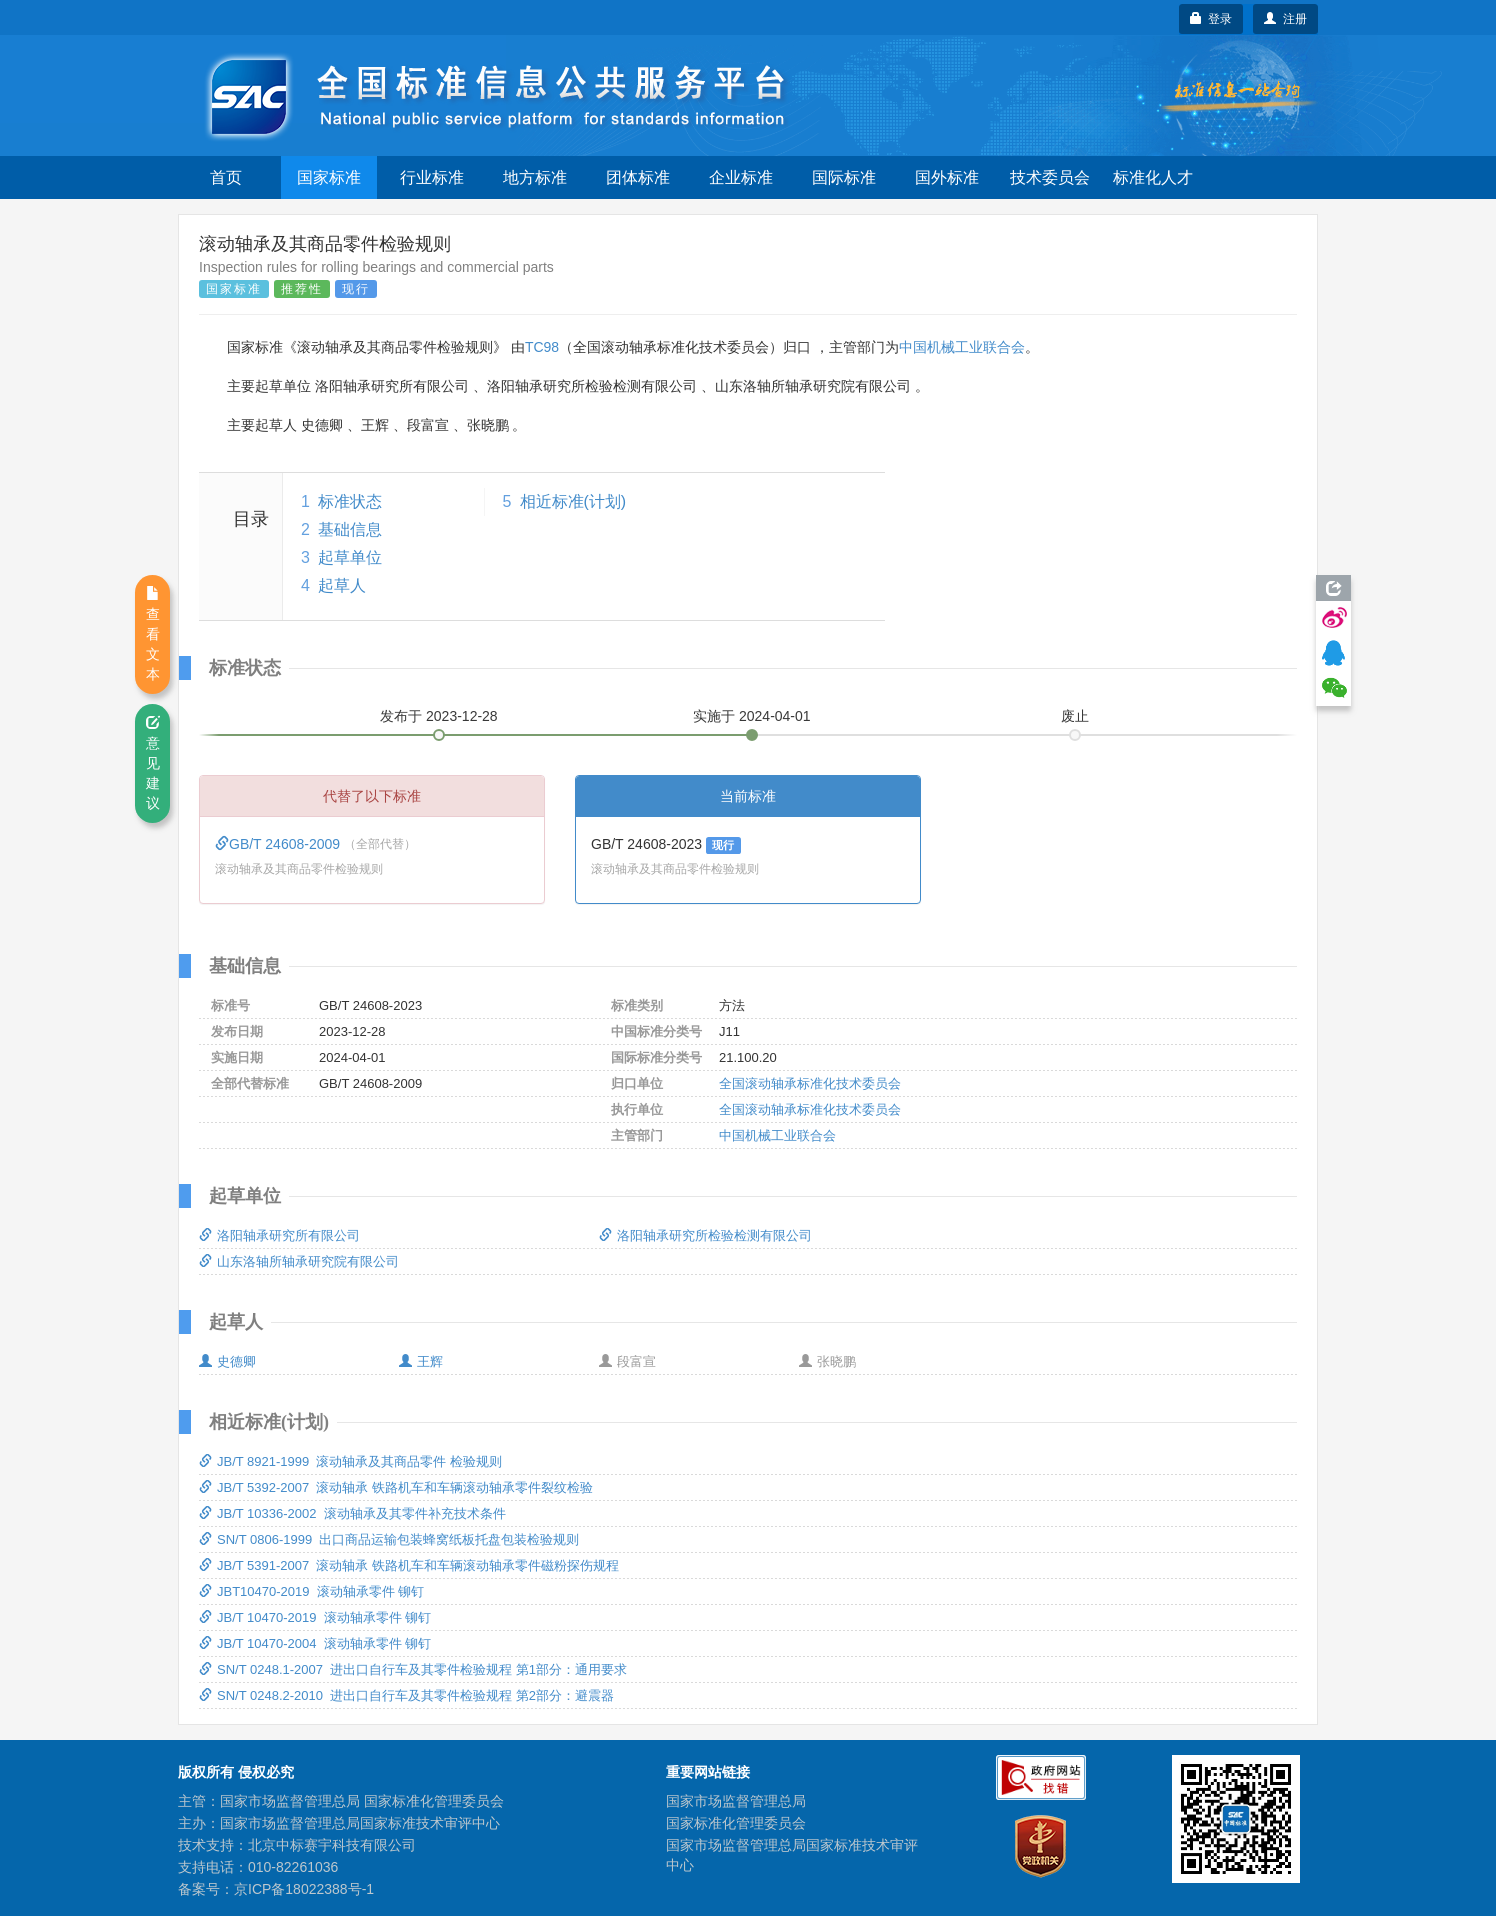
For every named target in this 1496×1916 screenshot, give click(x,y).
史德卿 (227, 1361)
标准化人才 (1153, 177)
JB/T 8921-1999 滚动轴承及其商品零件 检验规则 (350, 1461)
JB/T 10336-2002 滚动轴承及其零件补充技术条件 (352, 1513)
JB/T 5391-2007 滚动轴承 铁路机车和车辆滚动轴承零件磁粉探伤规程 (409, 1565)
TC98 (542, 347)
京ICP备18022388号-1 (304, 1889)
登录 (1211, 19)
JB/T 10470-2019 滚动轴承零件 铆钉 (315, 1617)
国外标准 (947, 177)
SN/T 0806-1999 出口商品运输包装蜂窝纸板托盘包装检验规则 (389, 1539)
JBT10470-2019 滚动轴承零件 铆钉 (311, 1591)
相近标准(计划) (573, 501)
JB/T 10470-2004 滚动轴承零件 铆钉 (315, 1643)
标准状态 (350, 501)
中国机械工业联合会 (962, 347)
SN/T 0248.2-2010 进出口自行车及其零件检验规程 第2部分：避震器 (406, 1695)
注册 (1285, 19)
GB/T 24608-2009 (279, 844)
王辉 (421, 1361)
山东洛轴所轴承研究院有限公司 (299, 1261)
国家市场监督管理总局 (736, 1801)
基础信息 (350, 529)
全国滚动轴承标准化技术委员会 (810, 1083)
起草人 (342, 585)
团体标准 (638, 177)
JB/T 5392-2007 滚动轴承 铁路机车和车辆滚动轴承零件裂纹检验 (396, 1487)
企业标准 (741, 177)
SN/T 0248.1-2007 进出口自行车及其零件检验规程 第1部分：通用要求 (413, 1669)
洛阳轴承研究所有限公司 (279, 1235)
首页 (226, 177)
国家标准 (329, 177)
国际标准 (844, 177)
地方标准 (535, 177)
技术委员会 (1050, 177)
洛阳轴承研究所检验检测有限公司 (705, 1235)
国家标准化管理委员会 (736, 1823)
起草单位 (350, 557)
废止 (1075, 716)
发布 (439, 716)
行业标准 (432, 177)
